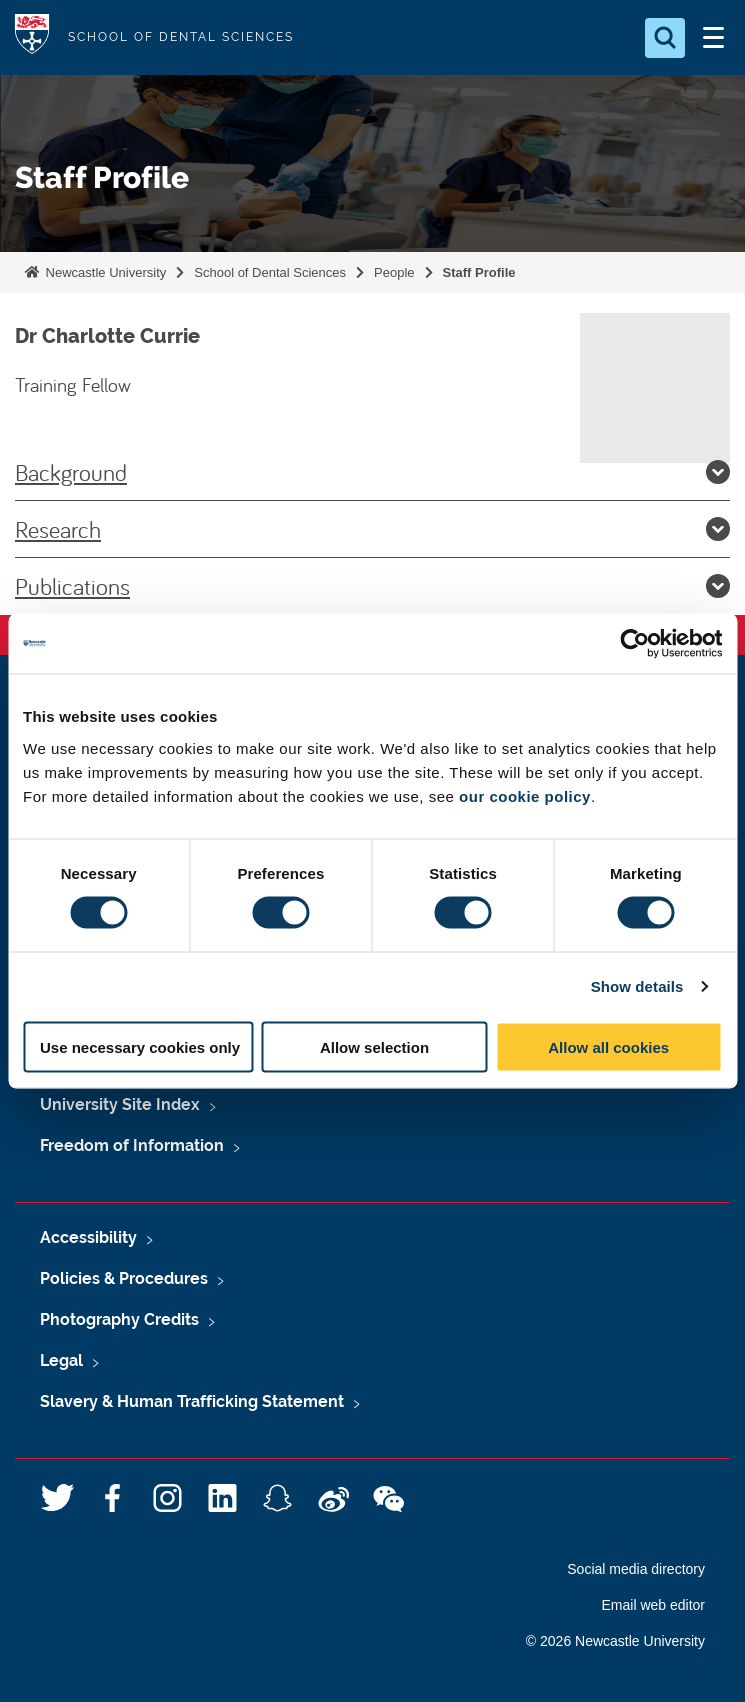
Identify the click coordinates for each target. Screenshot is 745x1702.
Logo (32, 37)
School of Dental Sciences (270, 272)
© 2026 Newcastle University (615, 1641)
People (394, 272)
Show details (637, 986)
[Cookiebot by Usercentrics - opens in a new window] (634, 644)
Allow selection (374, 1046)
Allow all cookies (608, 1046)
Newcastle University (104, 272)
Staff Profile (479, 272)
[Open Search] (665, 38)
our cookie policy (525, 795)
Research (372, 529)
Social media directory (636, 1569)
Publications (372, 586)
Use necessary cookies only (140, 1046)
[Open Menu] (713, 38)
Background (372, 472)
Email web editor (654, 1605)
